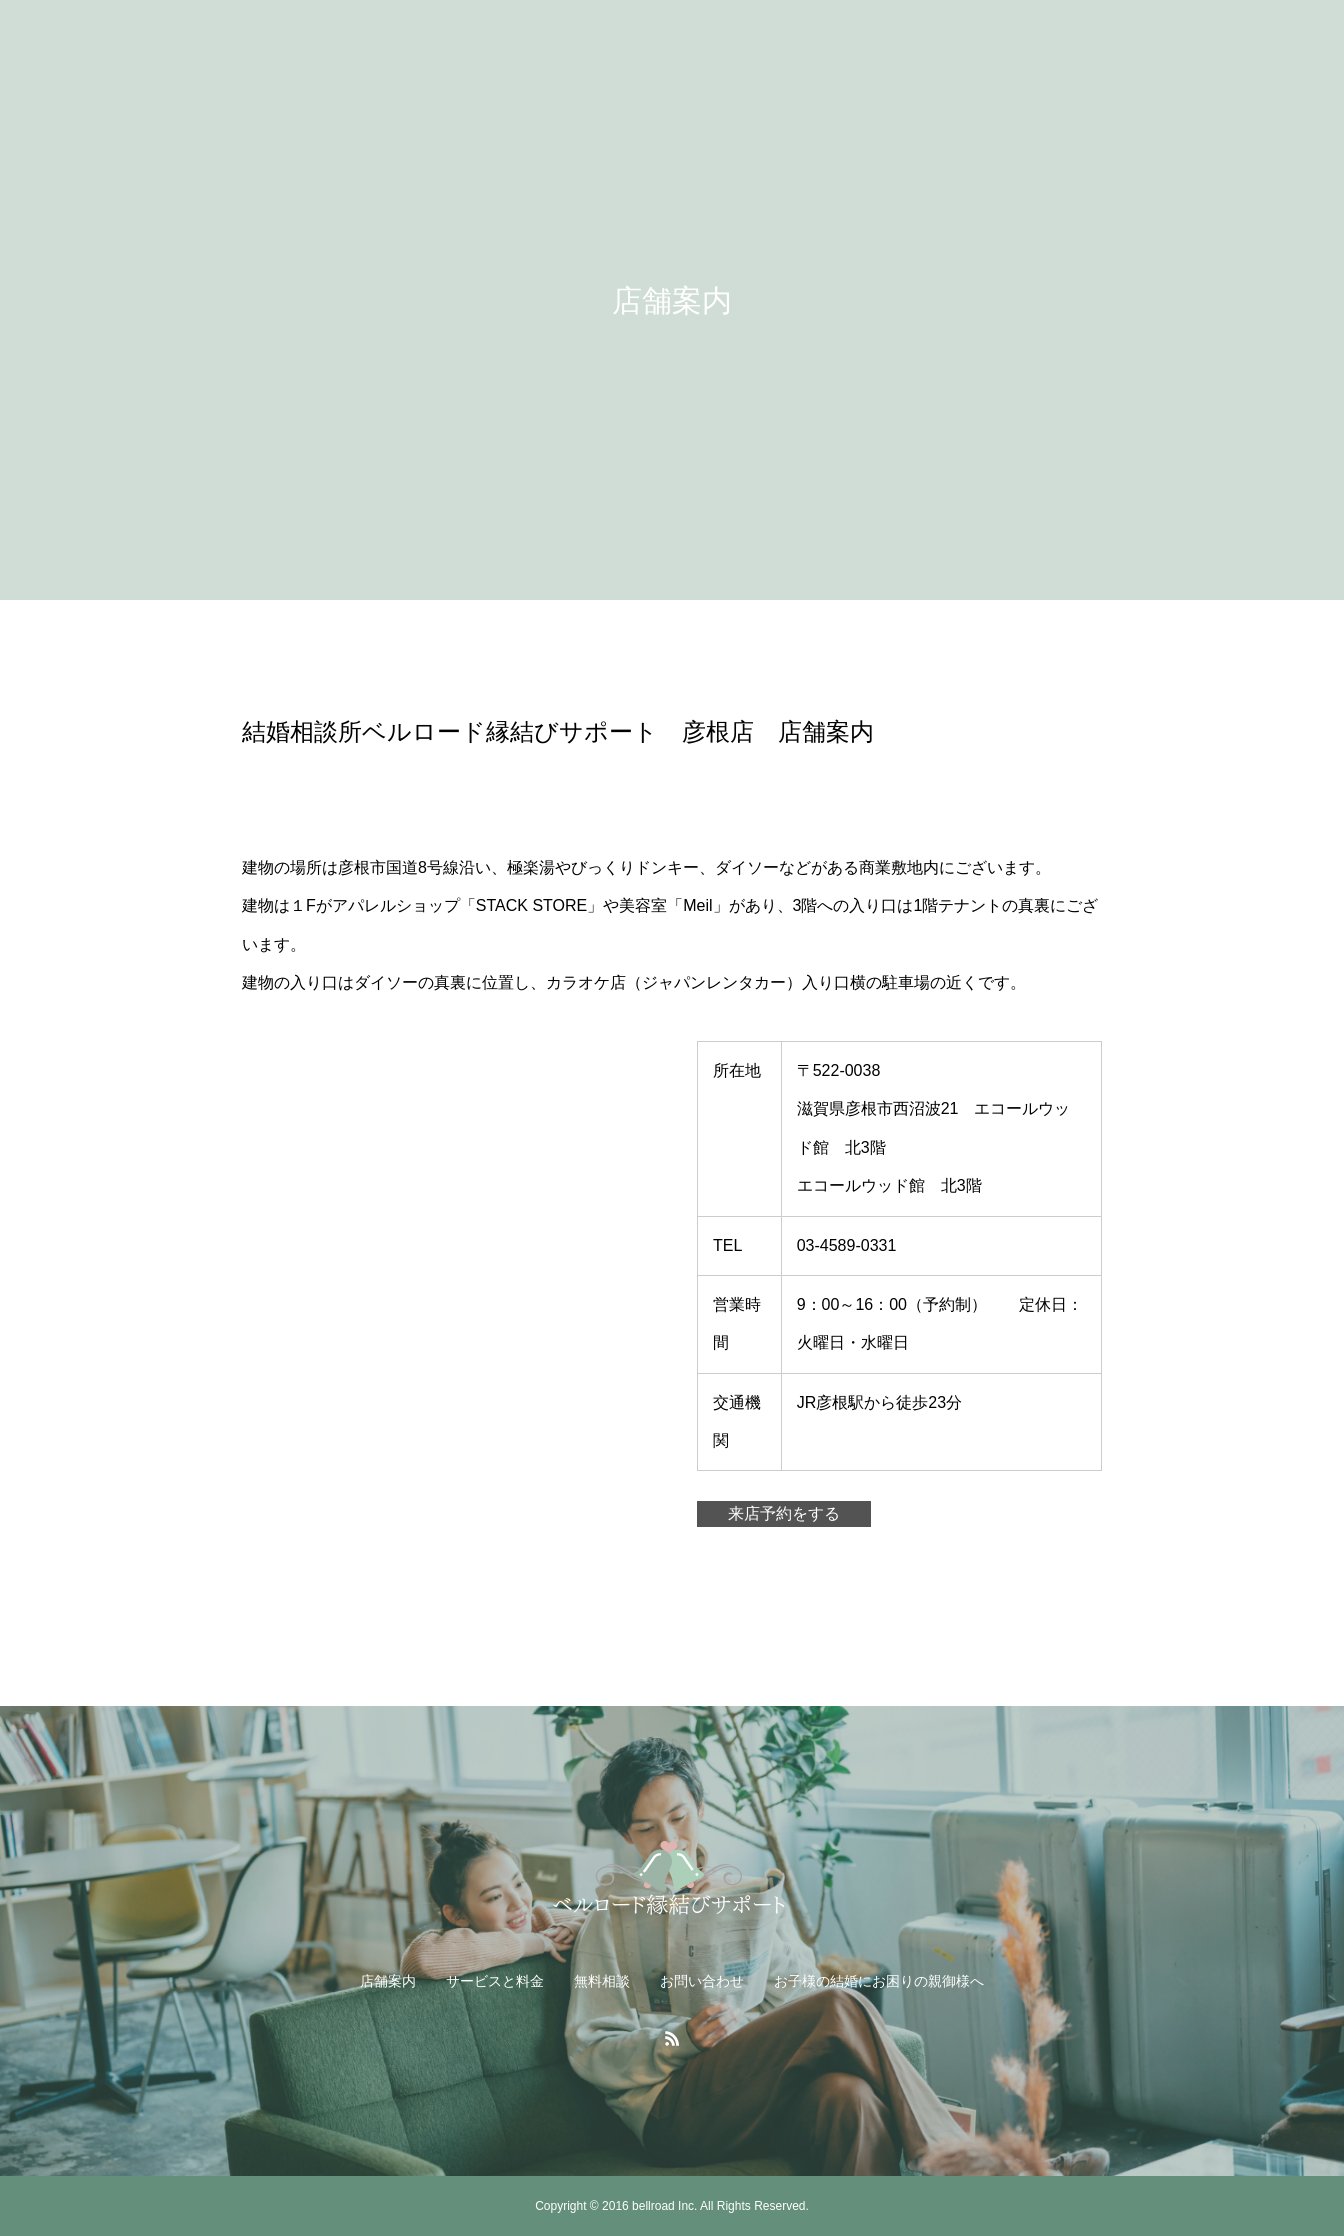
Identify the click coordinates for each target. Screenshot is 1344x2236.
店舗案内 (388, 1981)
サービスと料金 (495, 1981)
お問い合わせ (702, 1981)
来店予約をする (784, 1513)
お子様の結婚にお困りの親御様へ (879, 1981)
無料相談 (602, 1981)
